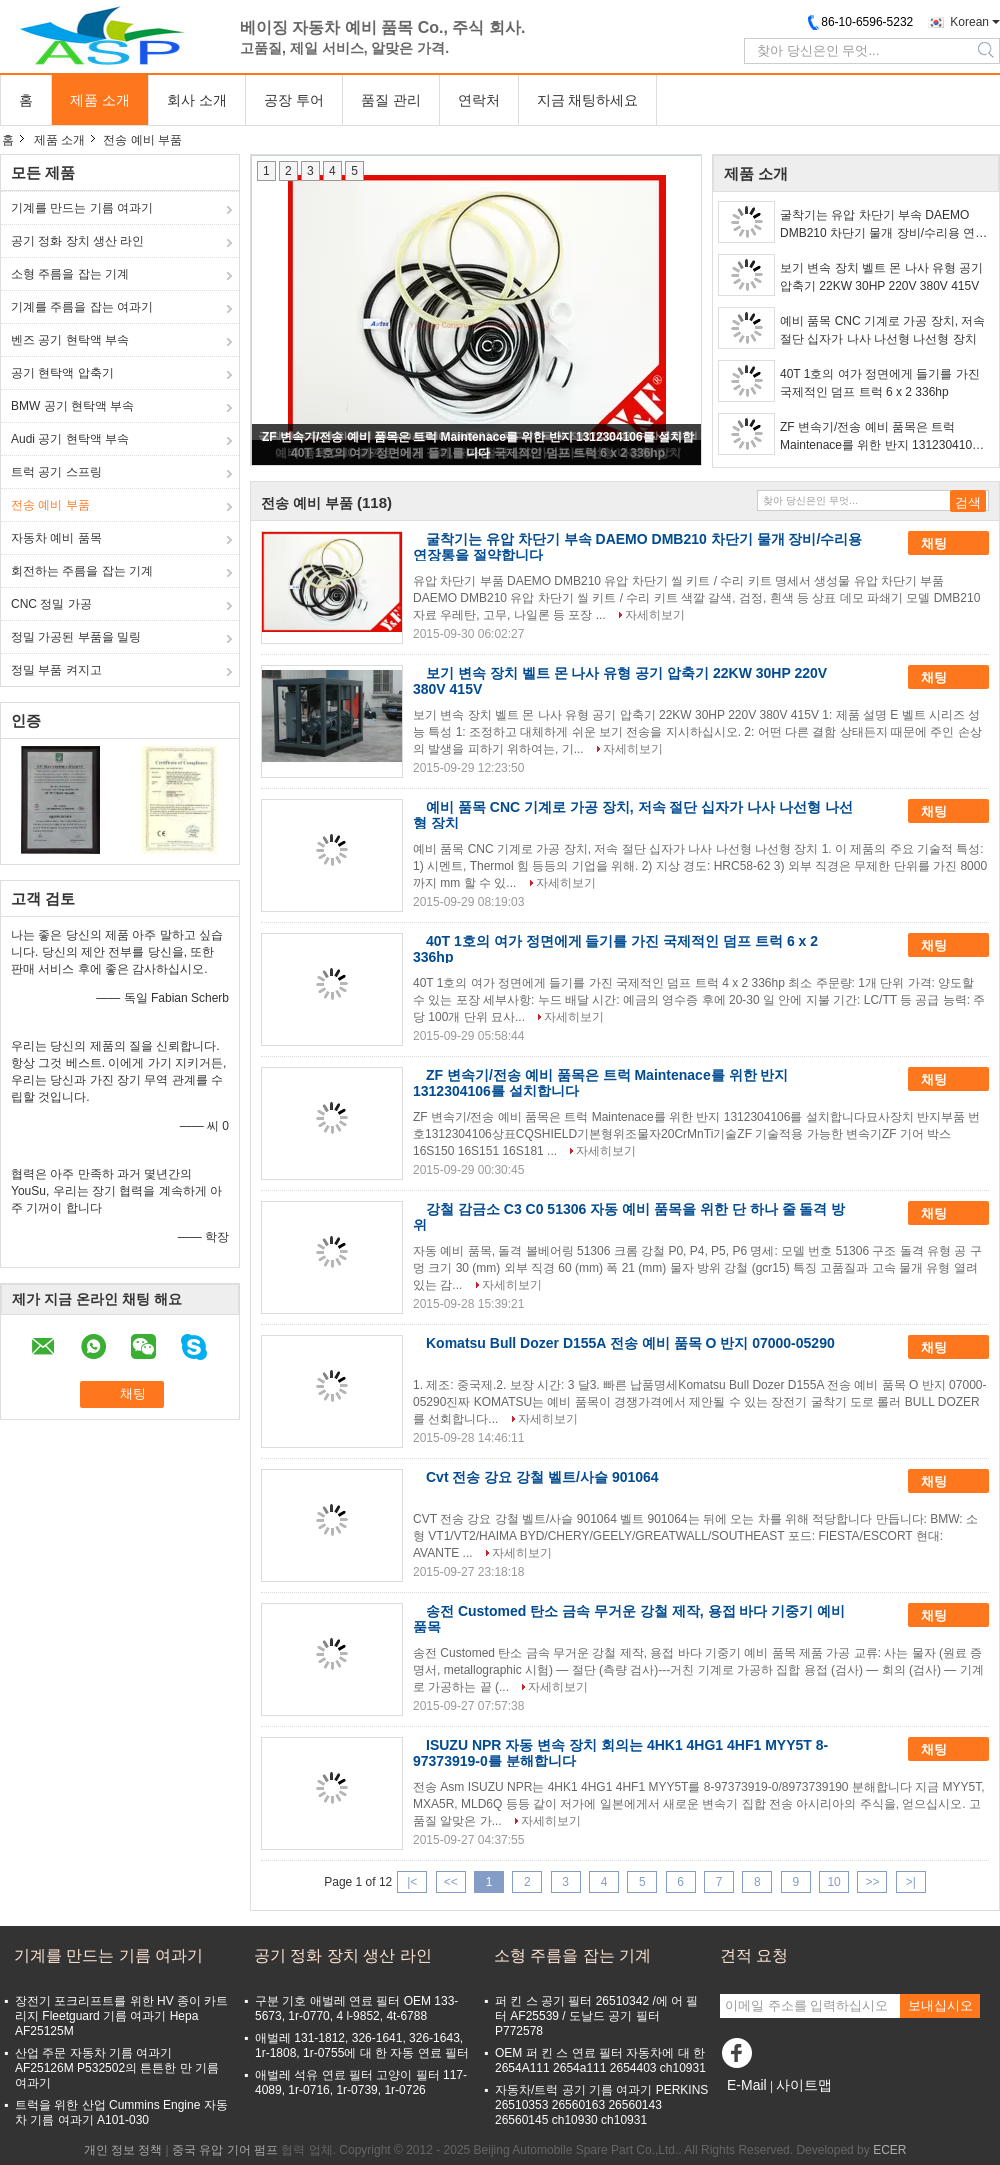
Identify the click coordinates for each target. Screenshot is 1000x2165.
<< (451, 1882)
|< (412, 1882)
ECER (889, 2150)
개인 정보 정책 (123, 2150)
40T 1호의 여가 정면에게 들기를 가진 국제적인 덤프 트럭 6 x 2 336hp (880, 383)
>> (872, 1882)
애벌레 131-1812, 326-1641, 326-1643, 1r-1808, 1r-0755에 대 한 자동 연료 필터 (362, 2045)
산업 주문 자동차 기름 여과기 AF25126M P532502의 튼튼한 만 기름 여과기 (117, 2068)
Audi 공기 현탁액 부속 (70, 439)
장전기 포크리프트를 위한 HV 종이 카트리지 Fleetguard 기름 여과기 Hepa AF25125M (121, 2016)
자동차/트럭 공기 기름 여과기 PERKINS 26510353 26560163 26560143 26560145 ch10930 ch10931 (601, 2105)
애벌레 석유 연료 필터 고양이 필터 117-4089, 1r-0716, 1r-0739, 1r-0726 (361, 2082)
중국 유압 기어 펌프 (225, 2150)
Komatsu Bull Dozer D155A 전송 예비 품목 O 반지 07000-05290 (630, 1343)
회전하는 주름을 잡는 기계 (82, 571)
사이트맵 (804, 2085)
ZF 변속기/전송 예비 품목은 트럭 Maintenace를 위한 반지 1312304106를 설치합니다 (879, 437)
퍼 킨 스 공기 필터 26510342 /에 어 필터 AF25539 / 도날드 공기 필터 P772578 (596, 2016)
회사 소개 (197, 100)
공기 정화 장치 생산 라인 (77, 241)
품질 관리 (391, 100)
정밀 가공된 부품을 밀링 (76, 637)
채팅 (948, 544)
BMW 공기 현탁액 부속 (72, 406)
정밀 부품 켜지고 (56, 670)
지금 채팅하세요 (588, 100)
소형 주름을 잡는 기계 (70, 274)
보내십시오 (940, 2005)
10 (833, 1882)
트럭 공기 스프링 (56, 472)
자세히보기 (655, 615)
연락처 (479, 100)
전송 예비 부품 (50, 505)
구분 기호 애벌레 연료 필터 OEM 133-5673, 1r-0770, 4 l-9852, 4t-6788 (356, 2008)
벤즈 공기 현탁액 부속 (70, 340)
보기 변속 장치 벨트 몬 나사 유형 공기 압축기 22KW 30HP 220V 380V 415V (881, 277)
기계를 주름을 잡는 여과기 (82, 307)
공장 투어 (294, 100)
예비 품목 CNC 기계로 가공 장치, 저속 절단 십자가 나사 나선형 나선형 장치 (882, 330)
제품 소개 (100, 100)
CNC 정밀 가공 (51, 604)
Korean (969, 22)
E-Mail (747, 2085)
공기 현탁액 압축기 (62, 373)
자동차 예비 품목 (56, 538)
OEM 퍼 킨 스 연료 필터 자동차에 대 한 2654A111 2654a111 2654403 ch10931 (600, 2060)
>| (911, 1882)
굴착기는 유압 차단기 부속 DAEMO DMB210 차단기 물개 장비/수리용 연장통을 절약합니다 (883, 225)
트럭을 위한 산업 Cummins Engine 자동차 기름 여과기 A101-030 (121, 2112)
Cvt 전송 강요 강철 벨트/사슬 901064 (542, 1477)
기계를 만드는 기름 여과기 (82, 208)
